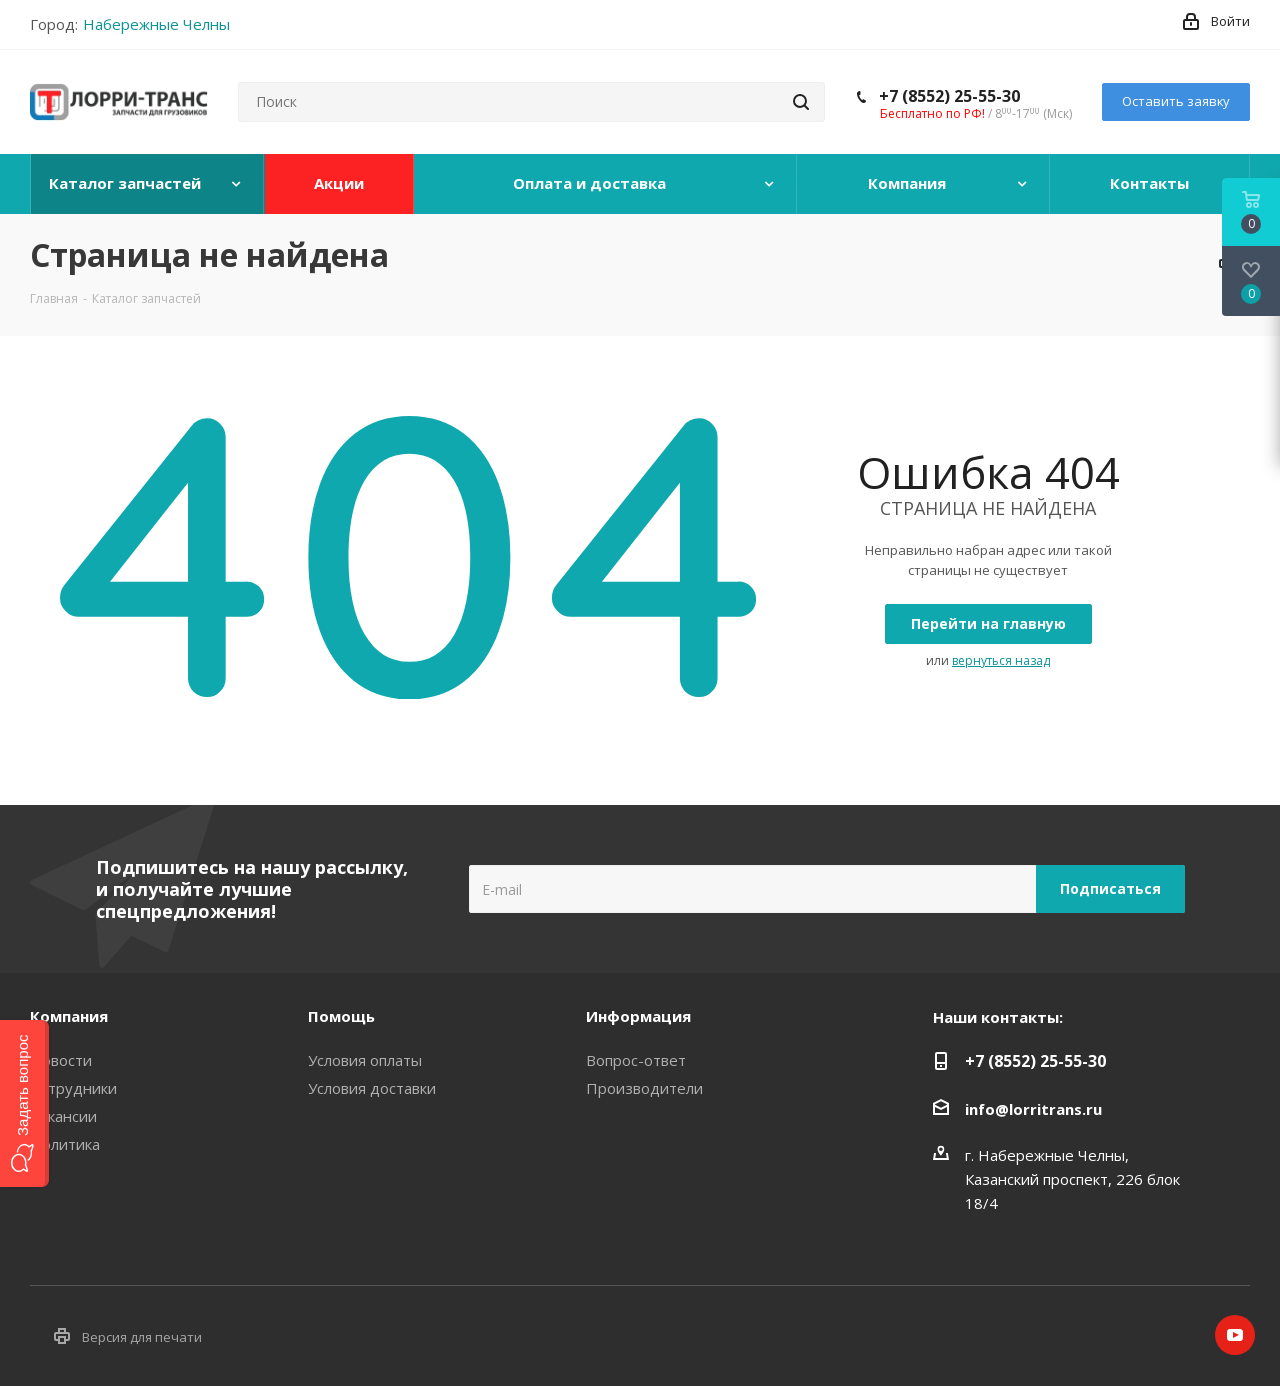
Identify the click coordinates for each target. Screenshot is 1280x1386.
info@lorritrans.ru (1033, 1109)
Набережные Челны (156, 24)
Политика (65, 1144)
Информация (638, 1016)
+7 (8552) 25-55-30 (949, 96)
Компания (69, 1016)
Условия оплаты (365, 1060)
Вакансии (63, 1116)
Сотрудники (73, 1088)
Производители (644, 1088)
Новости (61, 1060)
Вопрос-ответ (636, 1060)
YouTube (1235, 1335)
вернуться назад (1001, 660)
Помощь (341, 1016)
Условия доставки (372, 1088)
